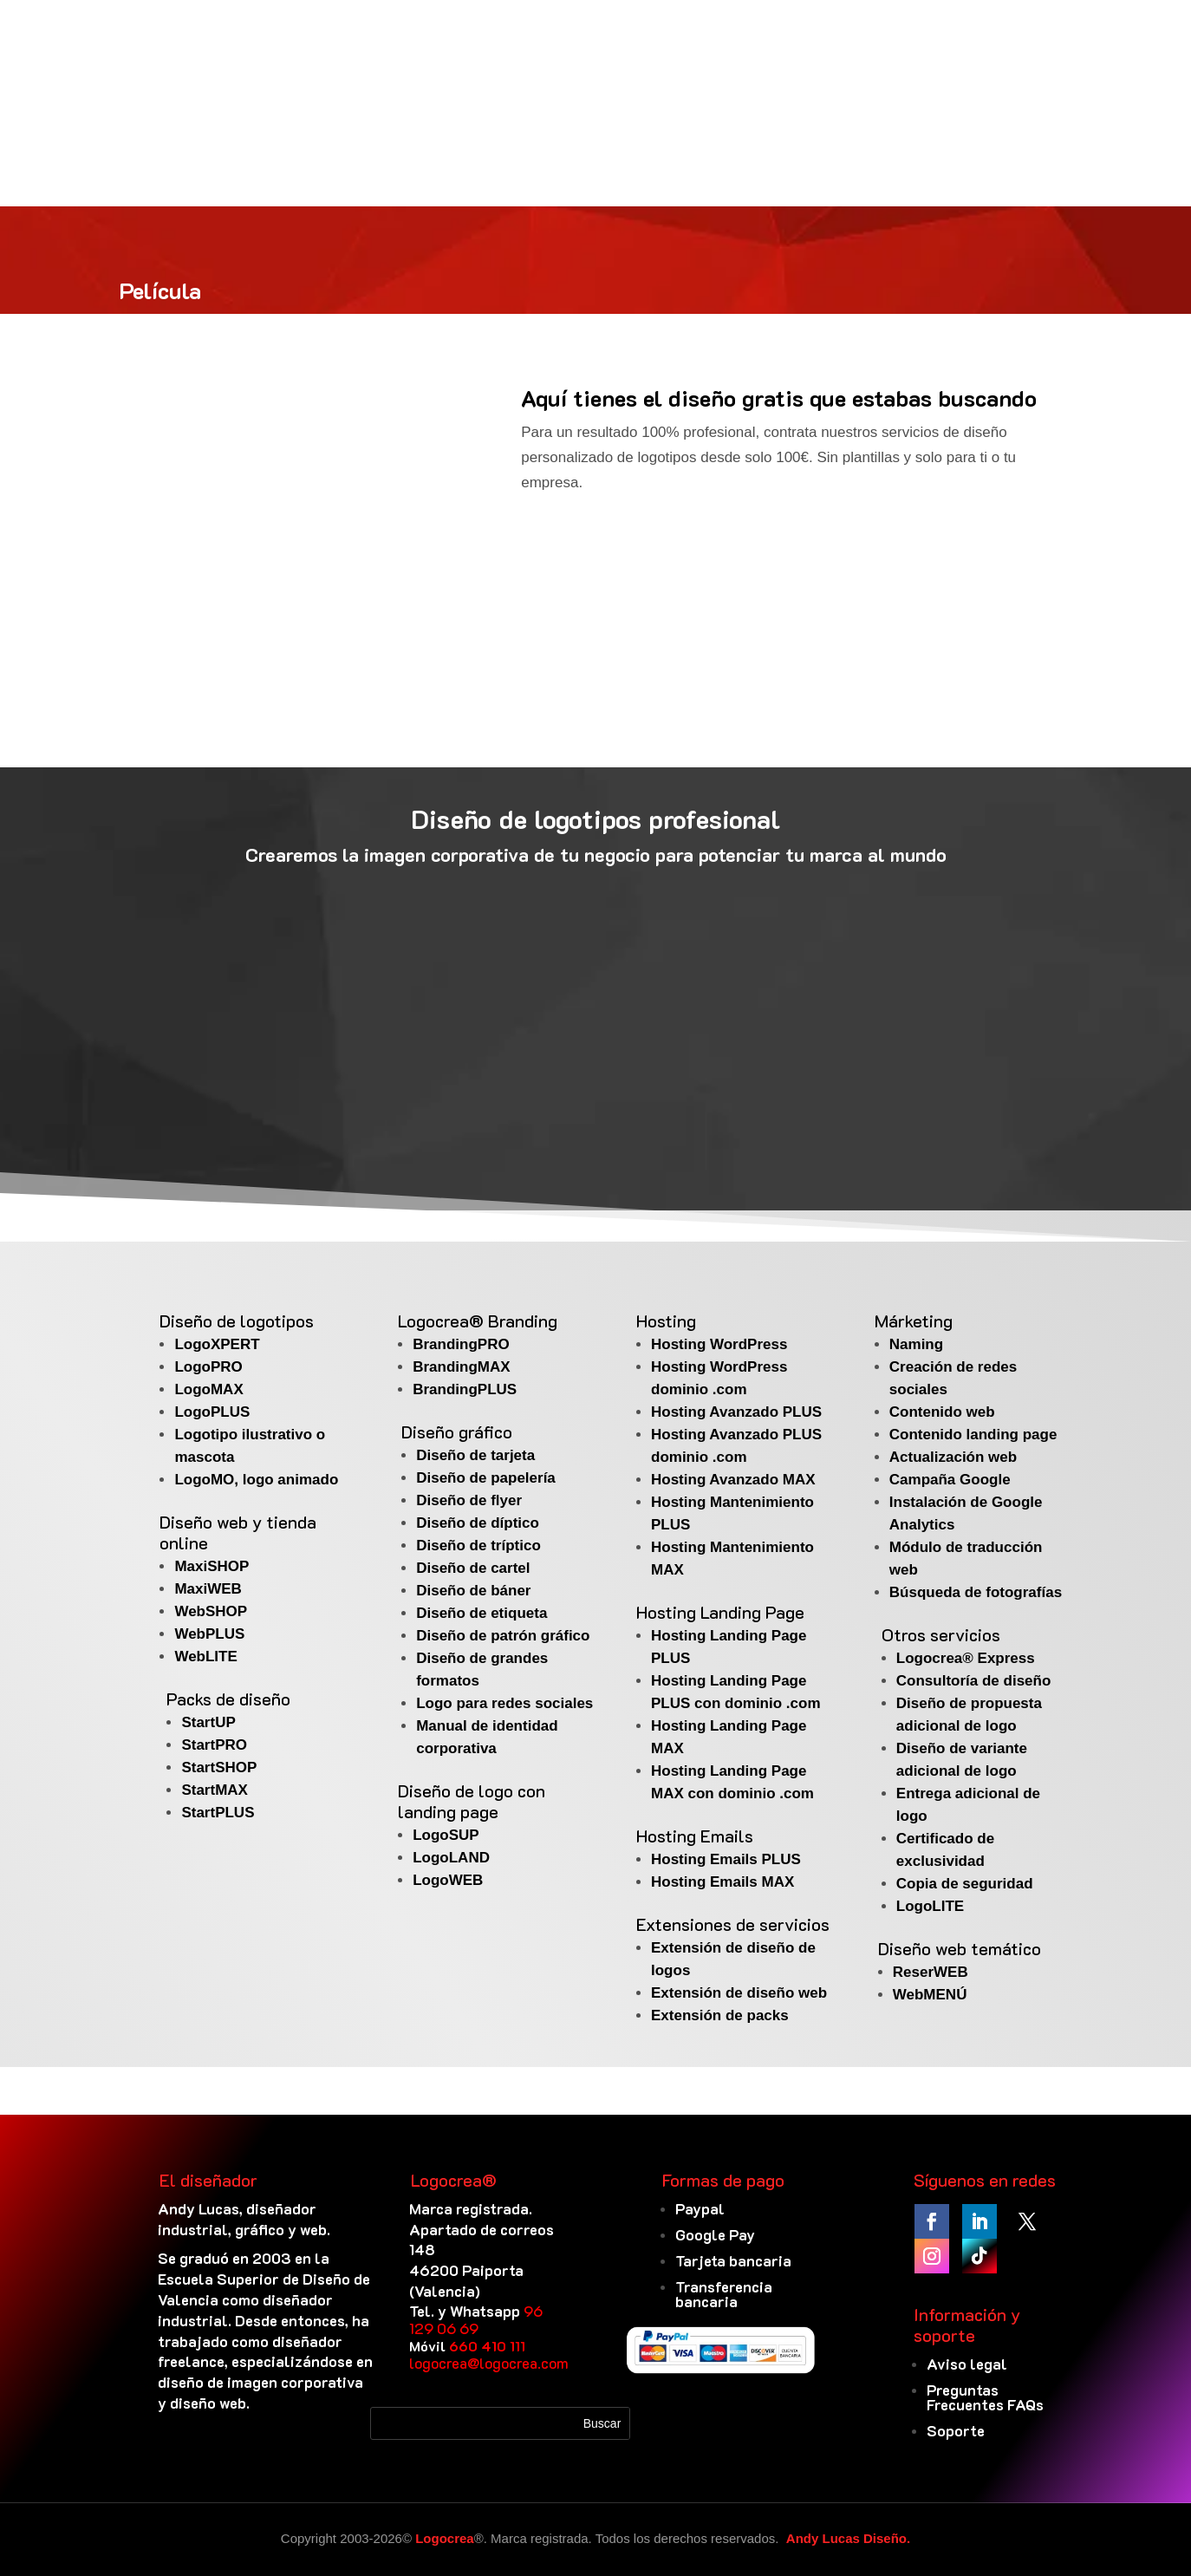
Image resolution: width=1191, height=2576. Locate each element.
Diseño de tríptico (478, 1545)
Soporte (956, 2430)
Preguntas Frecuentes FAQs (985, 2397)
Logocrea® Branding (477, 1320)
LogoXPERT (216, 1344)
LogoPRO (208, 1367)
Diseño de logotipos (236, 1320)
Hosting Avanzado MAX (733, 1479)
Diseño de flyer (469, 1500)
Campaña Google (950, 1479)
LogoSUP (446, 1835)
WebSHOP (210, 1611)
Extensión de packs (720, 2015)
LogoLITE (930, 1906)
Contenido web (942, 1412)
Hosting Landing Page (720, 1612)
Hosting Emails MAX (722, 1882)
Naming (916, 1344)
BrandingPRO (461, 1344)
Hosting (666, 1320)
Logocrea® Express (965, 1658)
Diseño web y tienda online (237, 1532)
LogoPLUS (212, 1412)
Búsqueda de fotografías (975, 1592)
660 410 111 (487, 2346)
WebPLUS (209, 1634)
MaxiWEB (207, 1589)
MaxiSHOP (211, 1566)
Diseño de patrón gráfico (502, 1635)
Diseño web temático (959, 1948)
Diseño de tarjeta (475, 1455)
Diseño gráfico (456, 1431)
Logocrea (444, 2538)
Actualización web (953, 1457)
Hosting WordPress (719, 1344)
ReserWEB (930, 1972)
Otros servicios (941, 1634)
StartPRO (214, 1745)
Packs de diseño (228, 1698)
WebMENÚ (930, 1994)
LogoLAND (451, 1857)
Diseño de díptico (477, 1523)
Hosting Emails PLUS (726, 1859)
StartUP (208, 1722)
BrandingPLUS (465, 1389)
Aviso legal (967, 2363)
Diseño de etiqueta (481, 1613)
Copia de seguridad (964, 1883)
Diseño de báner (473, 1590)
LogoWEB (448, 1880)
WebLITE (205, 1656)
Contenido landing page (973, 1434)
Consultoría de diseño (973, 1681)
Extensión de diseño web (739, 1993)
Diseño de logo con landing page (471, 1801)
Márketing (914, 1320)
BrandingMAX (461, 1367)
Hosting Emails (694, 1835)
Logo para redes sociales (504, 1703)
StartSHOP (219, 1767)
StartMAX (214, 1790)
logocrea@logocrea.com (489, 2362)
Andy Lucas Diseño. (848, 2538)
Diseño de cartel (473, 1568)
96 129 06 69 (476, 2319)
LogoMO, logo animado (256, 1479)
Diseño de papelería (486, 1478)
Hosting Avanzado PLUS (736, 1412)
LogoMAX (208, 1389)
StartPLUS (217, 1812)
